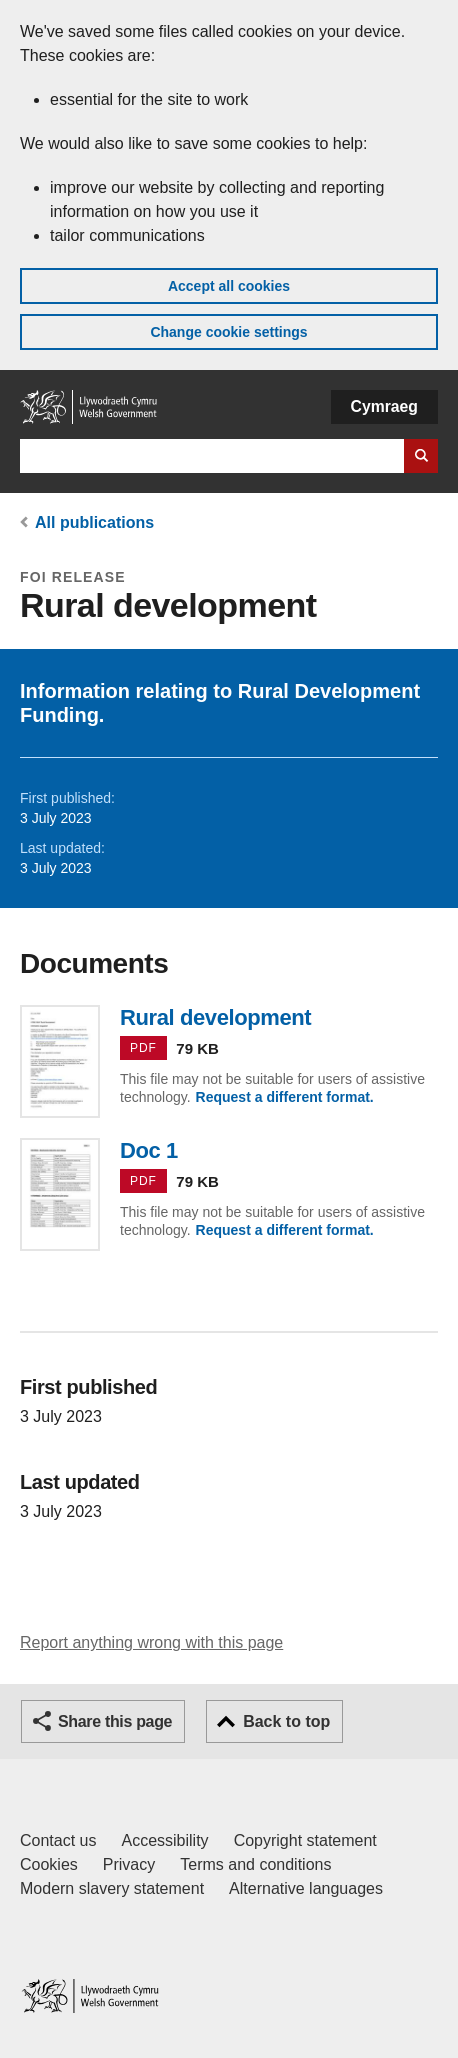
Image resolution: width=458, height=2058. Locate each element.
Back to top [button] (286, 1721)
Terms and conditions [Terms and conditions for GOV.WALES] (255, 1864)
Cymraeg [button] (384, 406)
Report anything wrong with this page (151, 1642)
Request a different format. (285, 1097)
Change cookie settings (228, 332)
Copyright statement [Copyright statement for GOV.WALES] (305, 1840)
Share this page (115, 1721)
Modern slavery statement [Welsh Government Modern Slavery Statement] (112, 1888)
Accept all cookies (229, 286)
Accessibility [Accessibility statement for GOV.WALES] (164, 1840)
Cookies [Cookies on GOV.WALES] (49, 1864)
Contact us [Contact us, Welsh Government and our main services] (58, 1840)
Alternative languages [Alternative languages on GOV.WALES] (306, 1888)
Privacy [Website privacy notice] (129, 1864)
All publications (94, 522)
